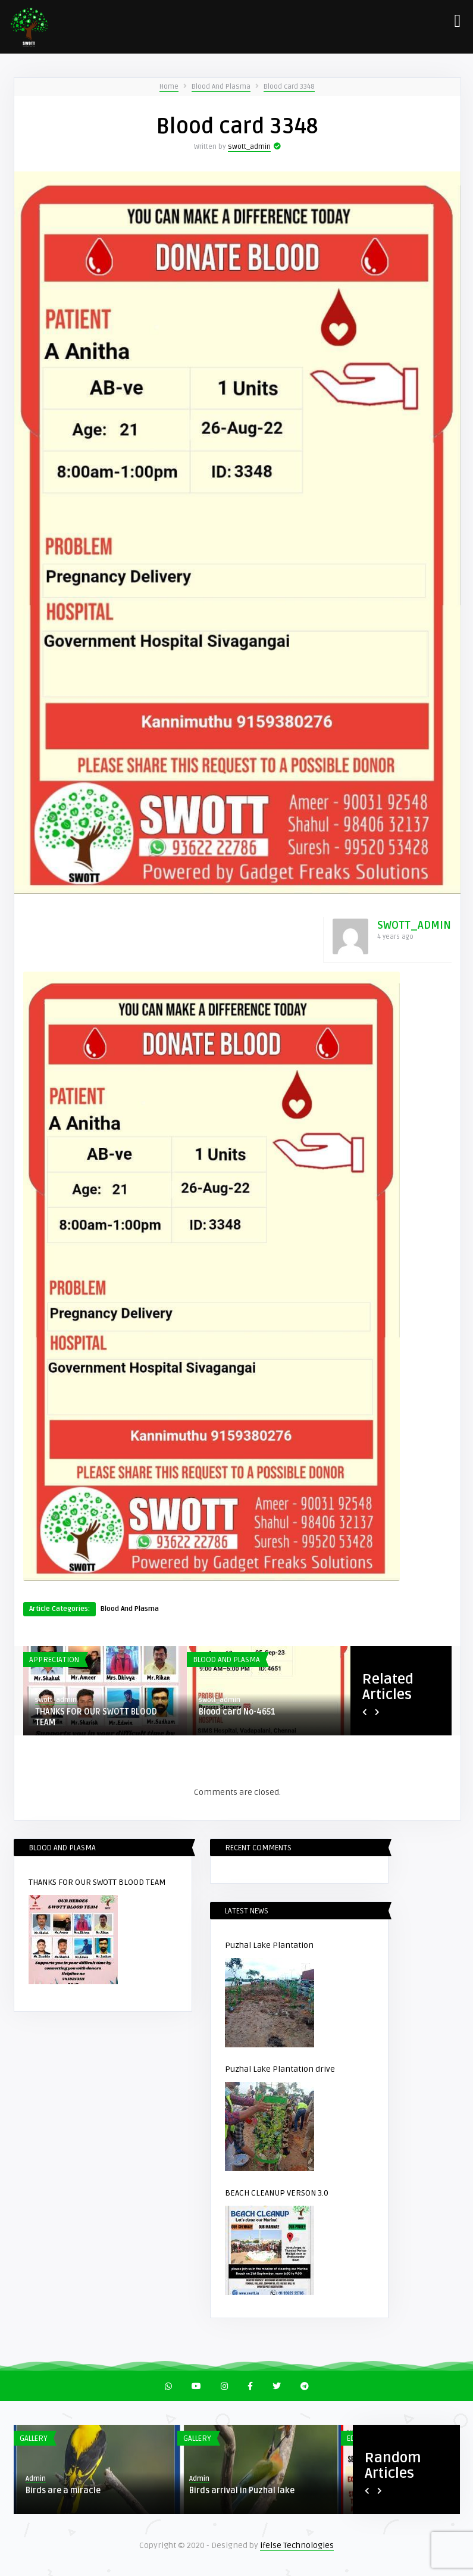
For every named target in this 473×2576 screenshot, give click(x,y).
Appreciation (54, 1660)
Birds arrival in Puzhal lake (242, 2491)
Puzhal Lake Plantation (269, 1945)
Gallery (34, 2438)
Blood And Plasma (221, 86)
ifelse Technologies (297, 2545)
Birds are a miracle (63, 2491)
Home (168, 86)
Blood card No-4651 (237, 1712)
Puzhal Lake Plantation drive (280, 2069)
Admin (36, 2479)
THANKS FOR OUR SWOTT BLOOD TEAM (96, 1717)
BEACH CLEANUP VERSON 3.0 (276, 2193)
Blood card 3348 (289, 86)
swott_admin (249, 146)
